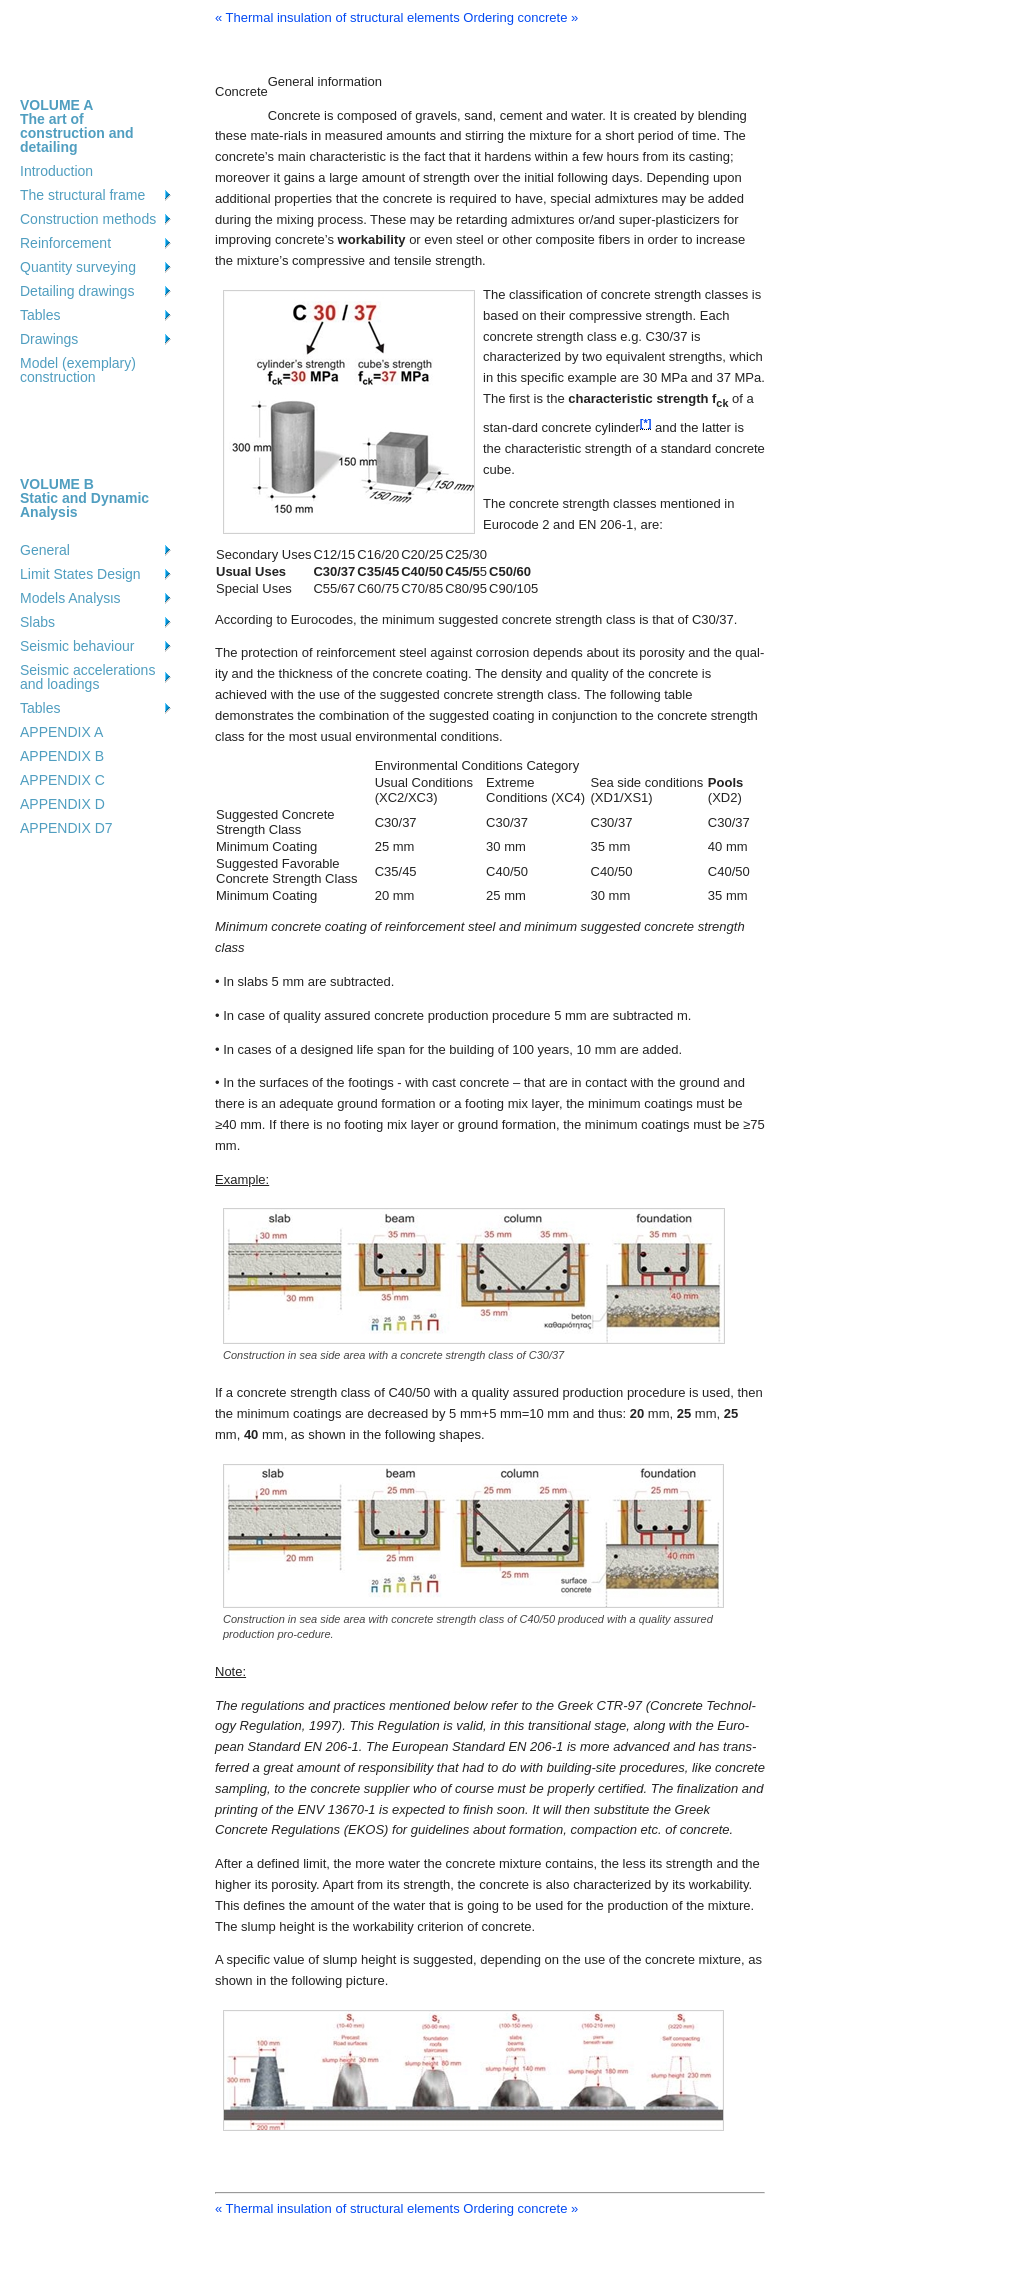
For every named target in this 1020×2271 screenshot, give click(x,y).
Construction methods (88, 219)
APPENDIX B (62, 756)
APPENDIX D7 (66, 828)
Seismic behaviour (77, 646)
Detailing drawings (77, 291)
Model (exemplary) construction (78, 370)
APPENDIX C (62, 780)
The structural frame (82, 195)
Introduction (56, 171)
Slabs (37, 622)
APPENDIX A (61, 732)
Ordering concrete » (520, 17)
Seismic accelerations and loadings (87, 677)
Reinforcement (65, 243)
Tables (40, 315)
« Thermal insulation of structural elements (337, 17)
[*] (646, 423)
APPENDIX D (62, 804)
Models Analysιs (70, 598)
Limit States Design (80, 574)
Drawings (49, 339)
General (45, 550)
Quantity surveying (78, 267)
